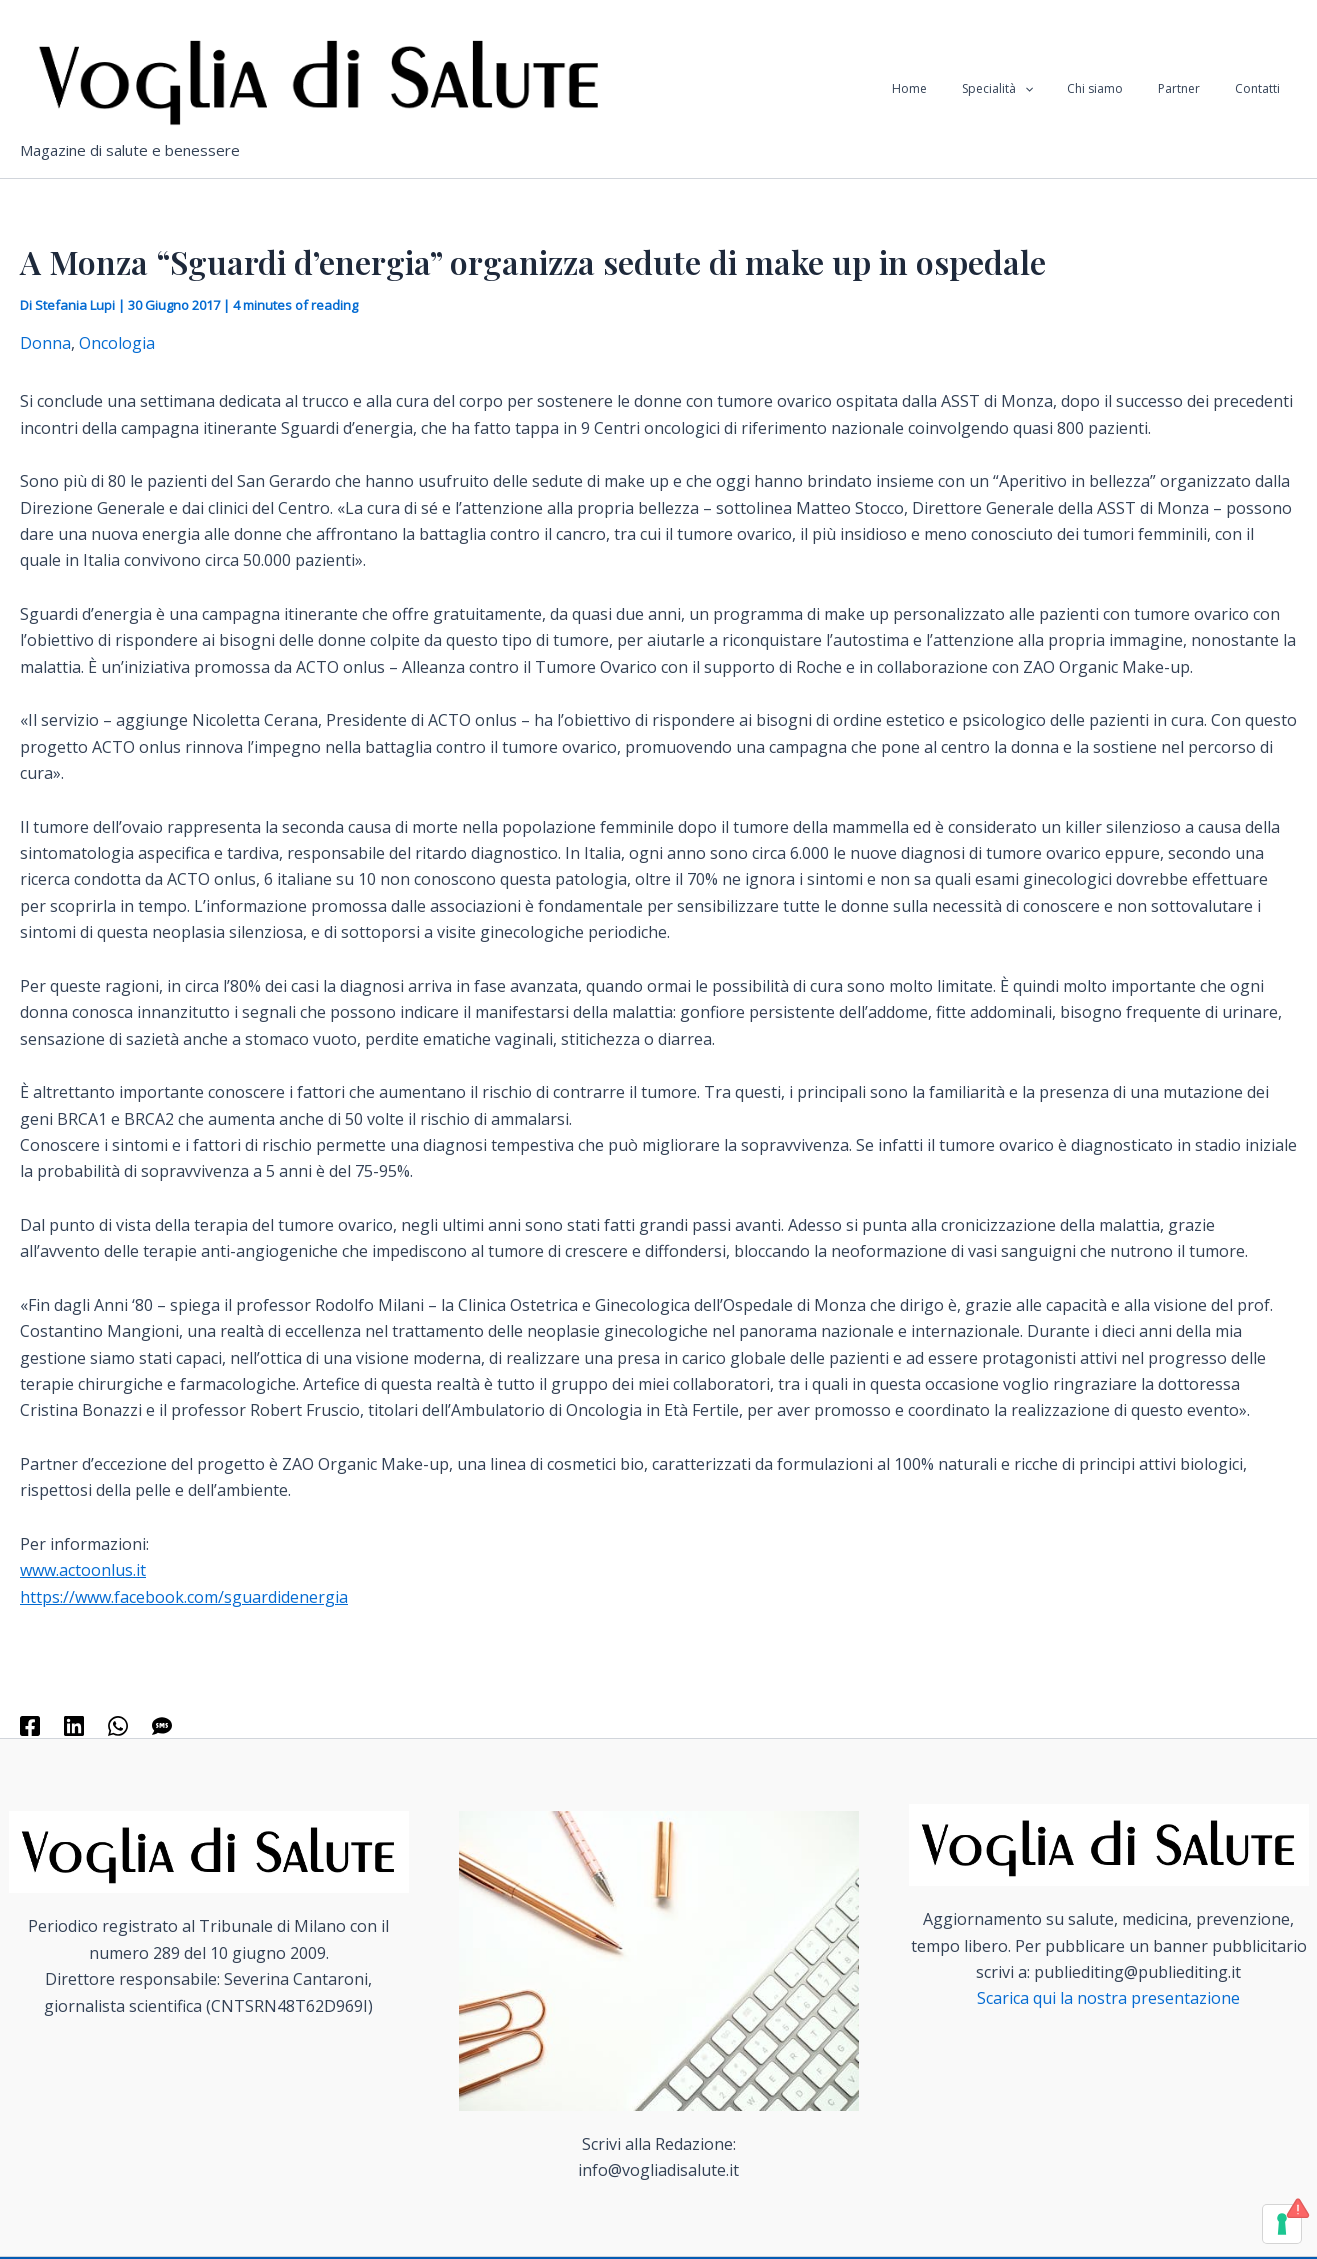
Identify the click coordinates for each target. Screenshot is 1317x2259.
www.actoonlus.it (83, 1570)
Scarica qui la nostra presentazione (1108, 1998)
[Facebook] (30, 1725)
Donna (45, 343)
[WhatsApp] (118, 1725)
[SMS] (162, 1725)
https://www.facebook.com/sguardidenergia (184, 1597)
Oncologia (117, 343)
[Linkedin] (74, 1725)
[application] (1061, 89)
